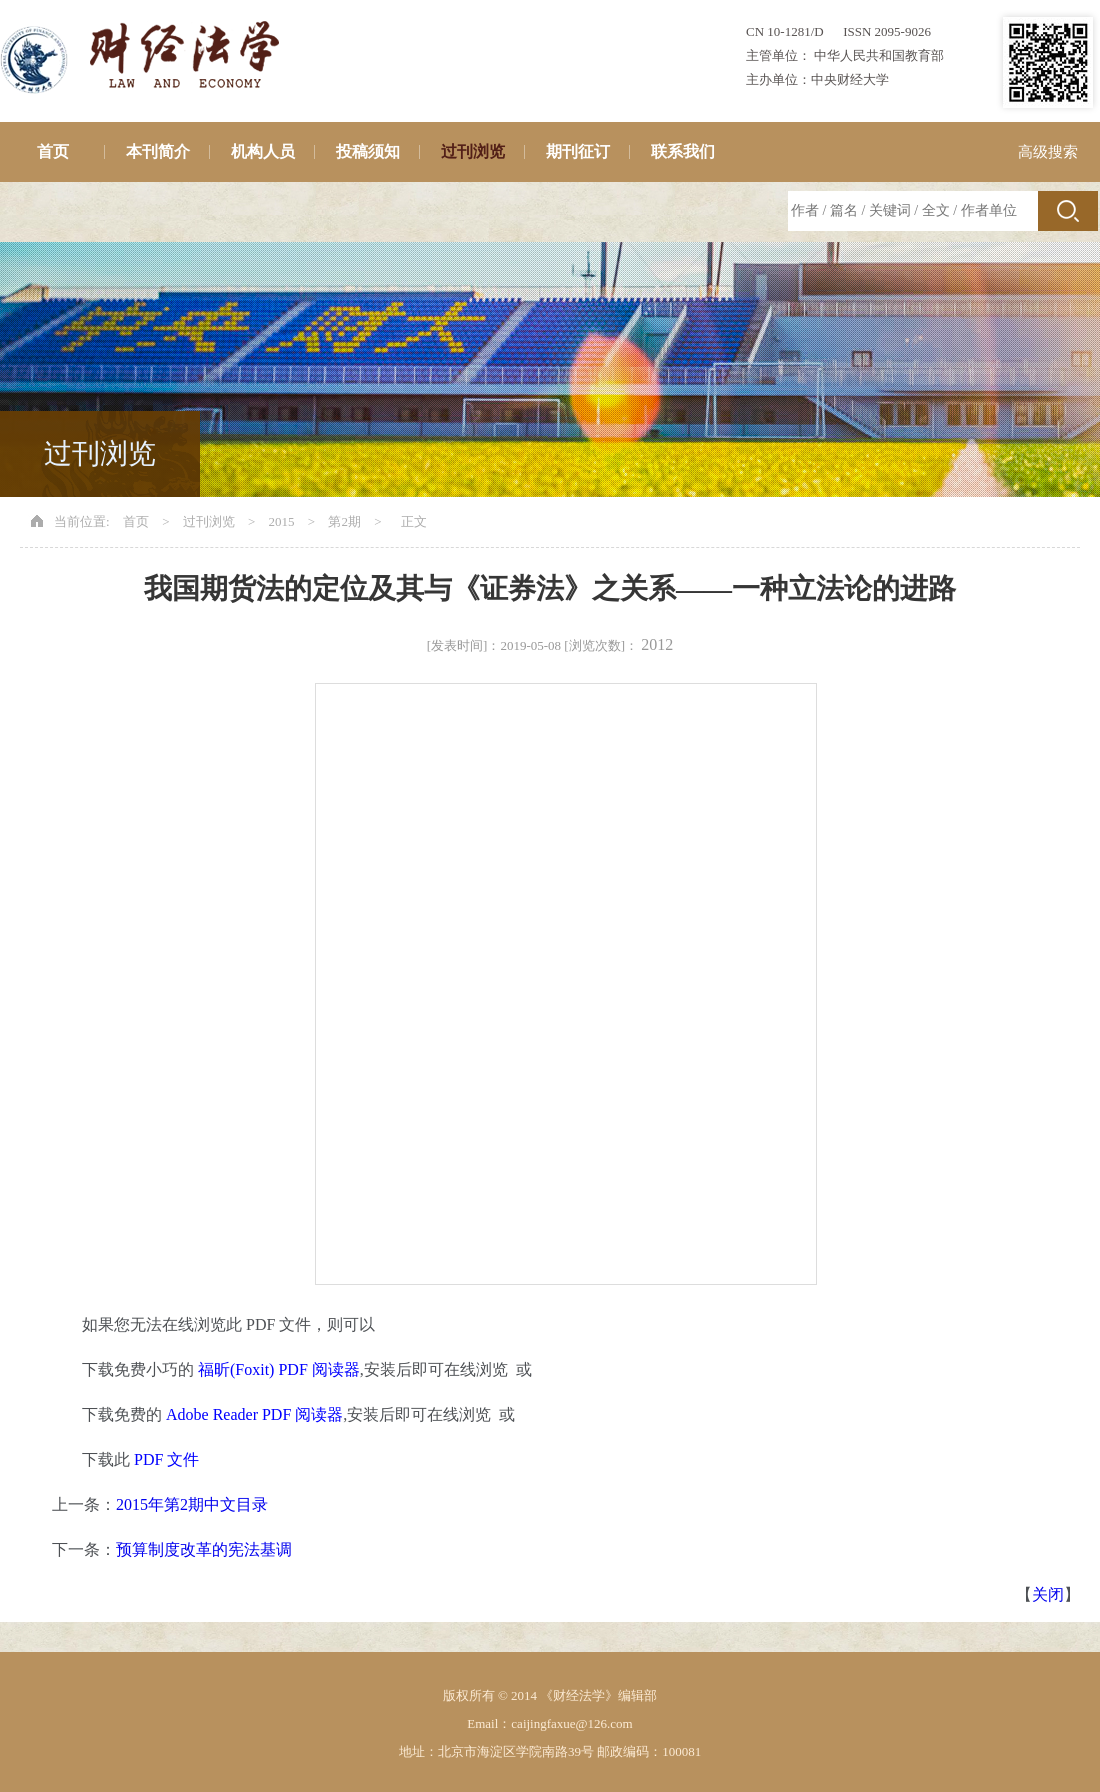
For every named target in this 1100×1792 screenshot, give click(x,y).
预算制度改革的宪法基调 (204, 1549)
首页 (53, 151)
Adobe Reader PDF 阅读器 (254, 1414)
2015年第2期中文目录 (192, 1504)
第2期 (344, 521)
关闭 (1048, 1594)
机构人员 (263, 151)
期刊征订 (578, 151)
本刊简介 (158, 151)
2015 (282, 521)
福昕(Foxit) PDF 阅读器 (279, 1369)
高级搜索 (1048, 152)
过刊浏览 (473, 151)
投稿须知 (368, 151)
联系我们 (683, 151)
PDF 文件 (166, 1459)
